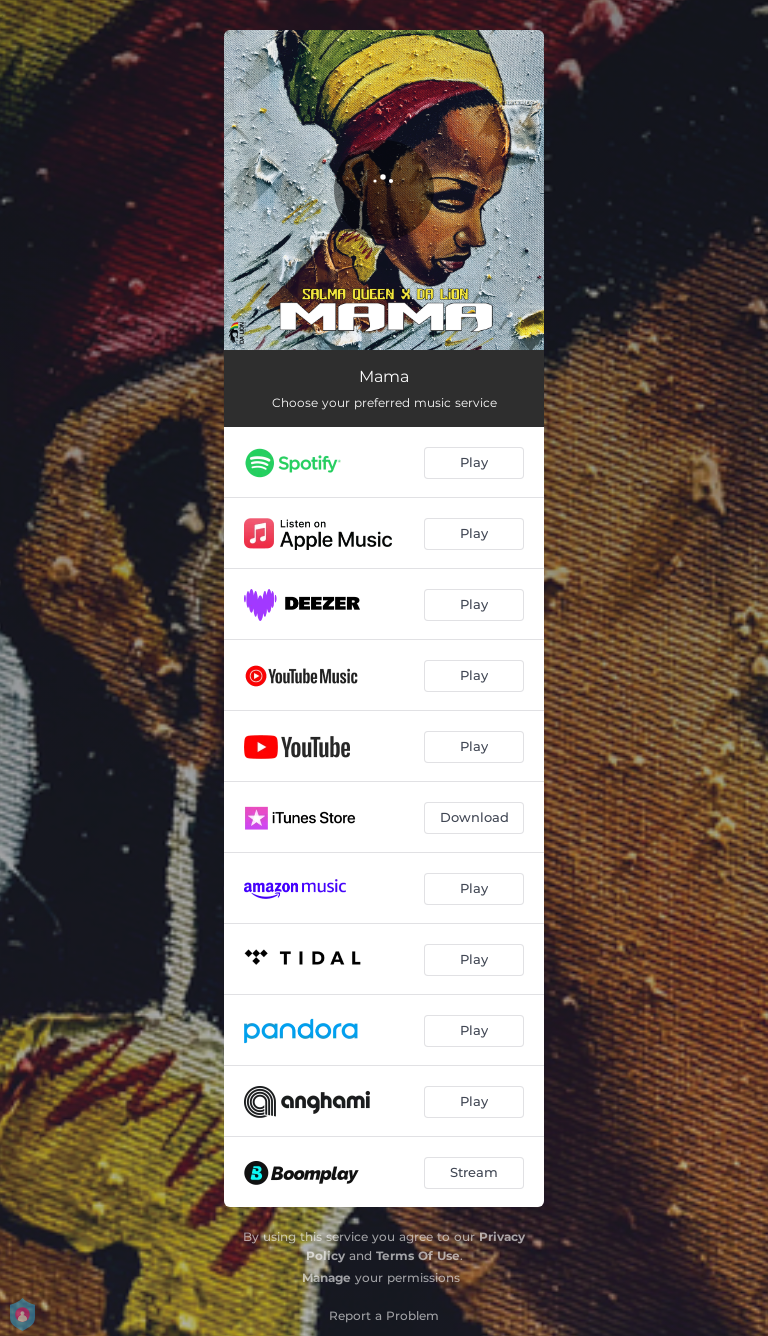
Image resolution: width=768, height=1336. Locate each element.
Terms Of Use (418, 1255)
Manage (326, 1277)
